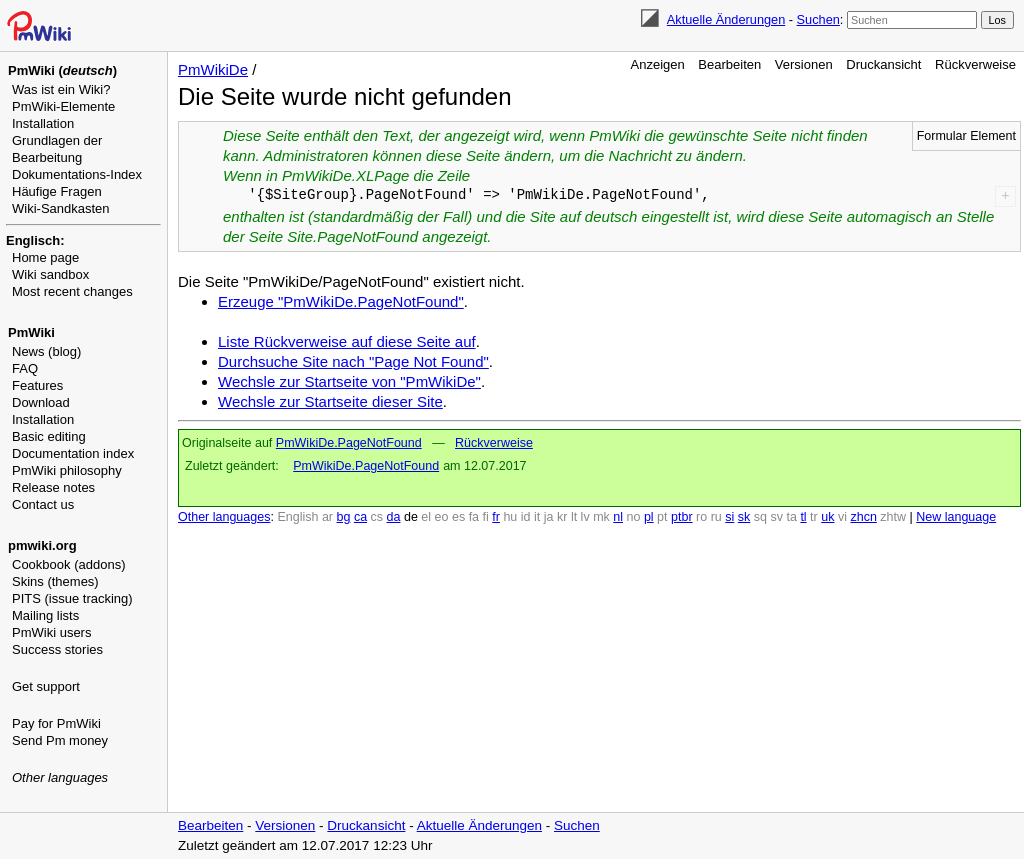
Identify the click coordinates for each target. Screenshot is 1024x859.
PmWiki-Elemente (63, 106)
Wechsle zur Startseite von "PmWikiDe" (349, 381)
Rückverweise (975, 64)
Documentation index (73, 453)
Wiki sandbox (50, 274)
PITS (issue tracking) (72, 598)
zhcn (863, 517)
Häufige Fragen (57, 191)
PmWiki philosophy (67, 470)
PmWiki (31, 332)
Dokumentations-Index (77, 174)
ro (701, 517)
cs (377, 517)
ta (791, 517)
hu (510, 517)
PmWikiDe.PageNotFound (349, 443)
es (458, 517)
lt (574, 517)
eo (442, 517)
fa (474, 517)
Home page (45, 257)
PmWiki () (62, 70)
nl (618, 517)
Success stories (57, 649)
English (297, 517)
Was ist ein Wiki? (61, 89)
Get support (46, 686)
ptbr (682, 517)
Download (41, 402)
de (411, 517)
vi (842, 517)
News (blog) (46, 351)
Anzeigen (658, 64)
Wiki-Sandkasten (61, 208)
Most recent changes (72, 291)
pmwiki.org (42, 545)
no (634, 517)
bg (343, 517)
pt (662, 517)
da (394, 517)
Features (37, 385)
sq (760, 517)
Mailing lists (45, 615)
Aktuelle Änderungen (726, 19)
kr (562, 517)
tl (803, 517)
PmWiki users (51, 632)
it (537, 517)
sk (744, 517)
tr (814, 517)
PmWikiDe (213, 69)
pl (649, 517)
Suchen (818, 19)
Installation (43, 123)
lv (585, 517)
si (729, 517)
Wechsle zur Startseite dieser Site (330, 401)
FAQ (25, 368)
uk (827, 517)
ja (549, 517)
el (426, 517)
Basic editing (49, 436)
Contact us (43, 504)
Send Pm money (60, 740)
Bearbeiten (729, 64)
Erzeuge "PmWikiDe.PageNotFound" (341, 301)
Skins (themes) (55, 581)
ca (360, 517)
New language (956, 517)
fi (486, 517)
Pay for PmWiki (56, 723)
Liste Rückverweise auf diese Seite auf (347, 341)
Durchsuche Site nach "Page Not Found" (353, 361)
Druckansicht (883, 64)
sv (776, 517)
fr (496, 517)
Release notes (53, 487)
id (526, 517)
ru (716, 517)
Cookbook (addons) (68, 564)
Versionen (804, 64)
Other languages (60, 777)
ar (327, 517)
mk (601, 517)
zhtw (893, 517)
